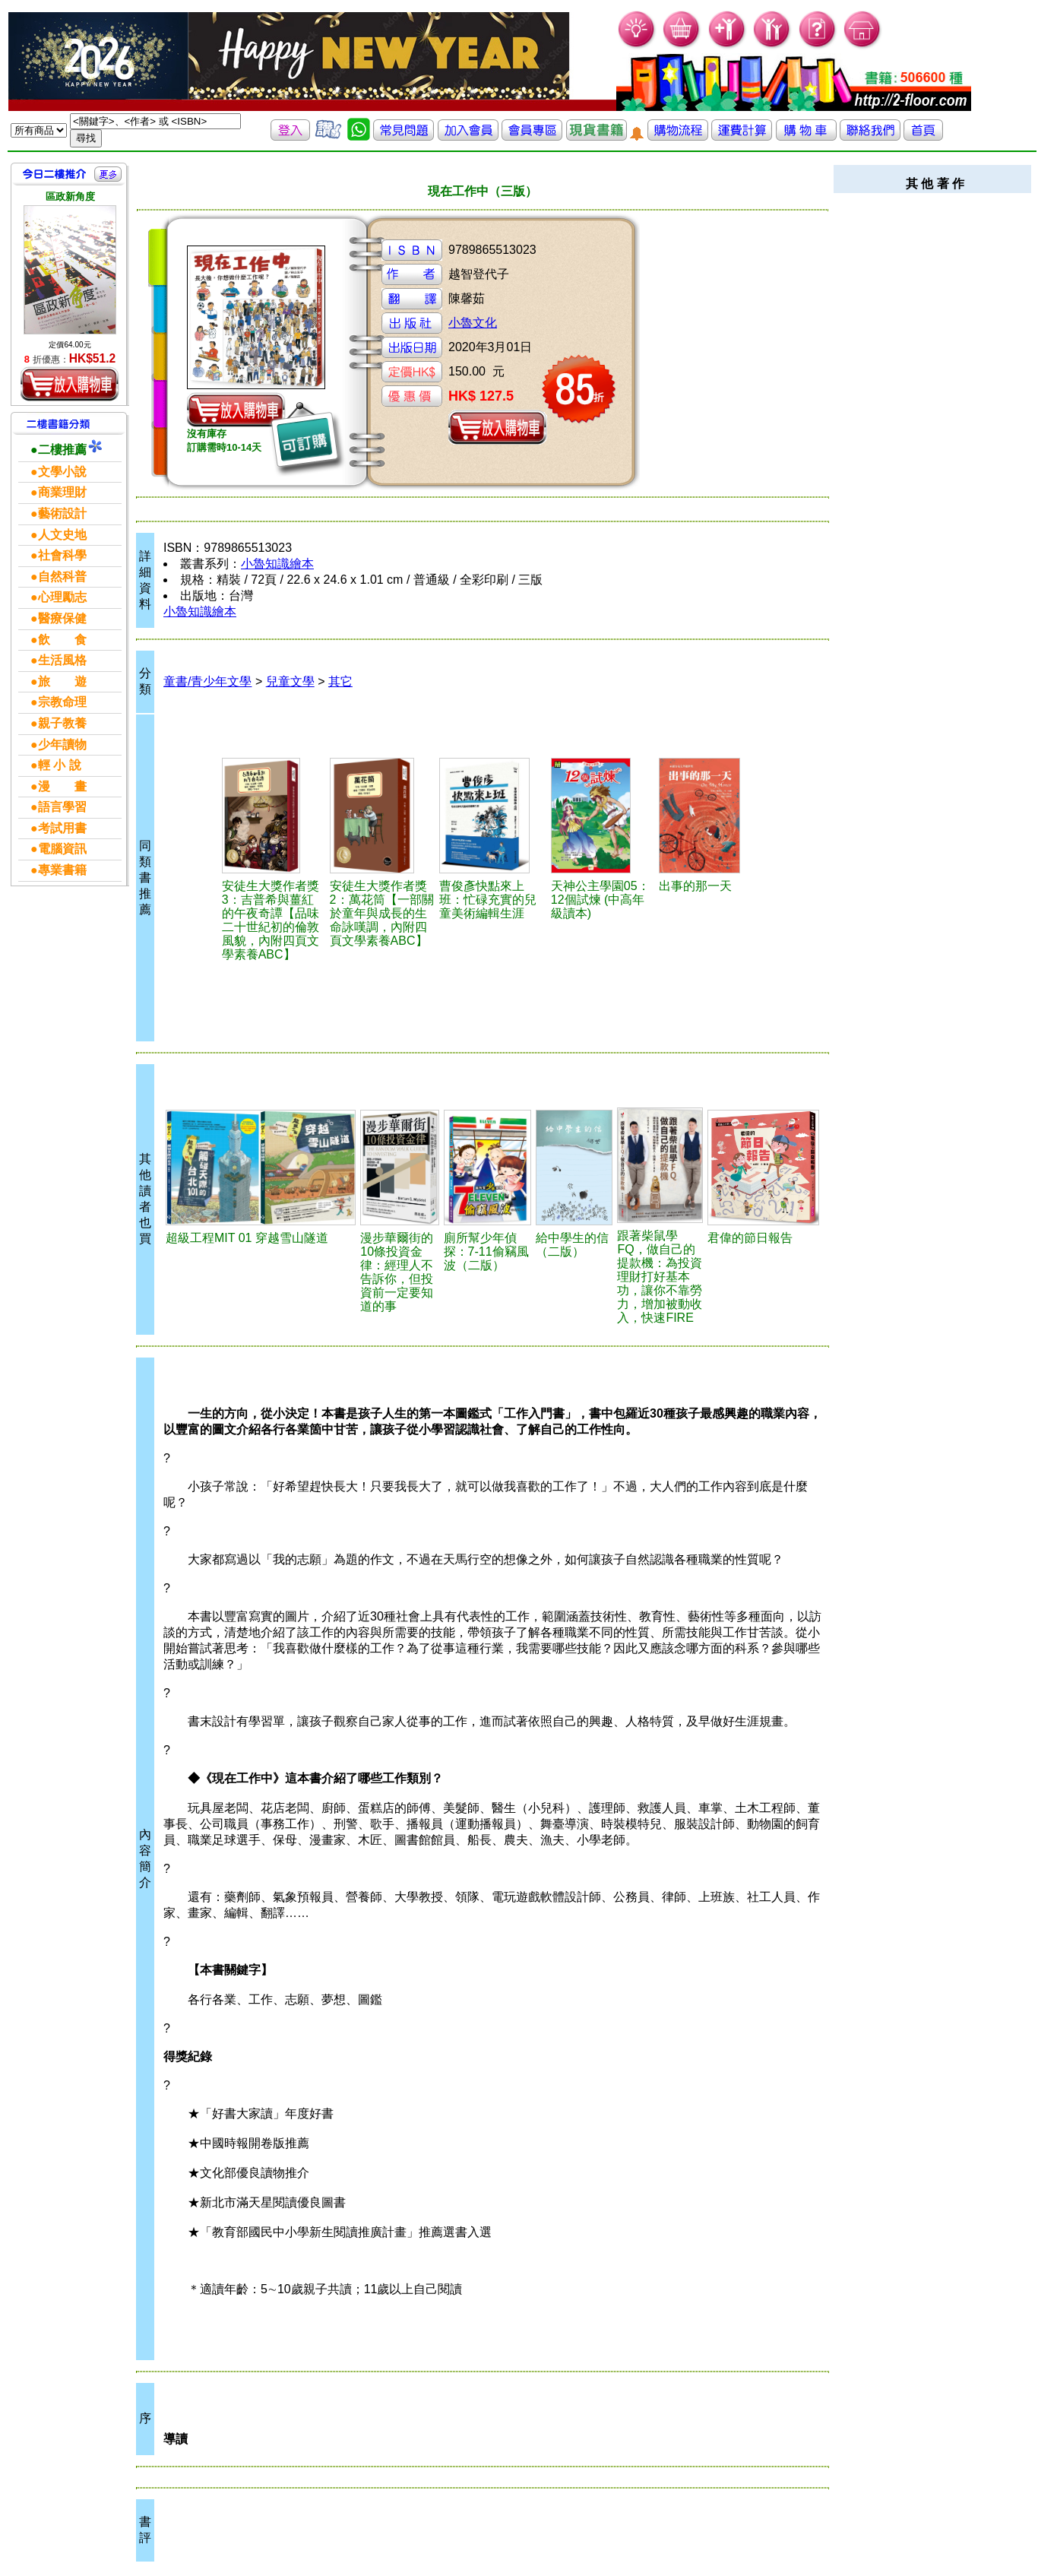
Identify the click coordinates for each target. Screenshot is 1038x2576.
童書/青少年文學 (207, 681)
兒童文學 (290, 681)
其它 (340, 681)
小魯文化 (472, 322)
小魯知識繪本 (277, 563)
